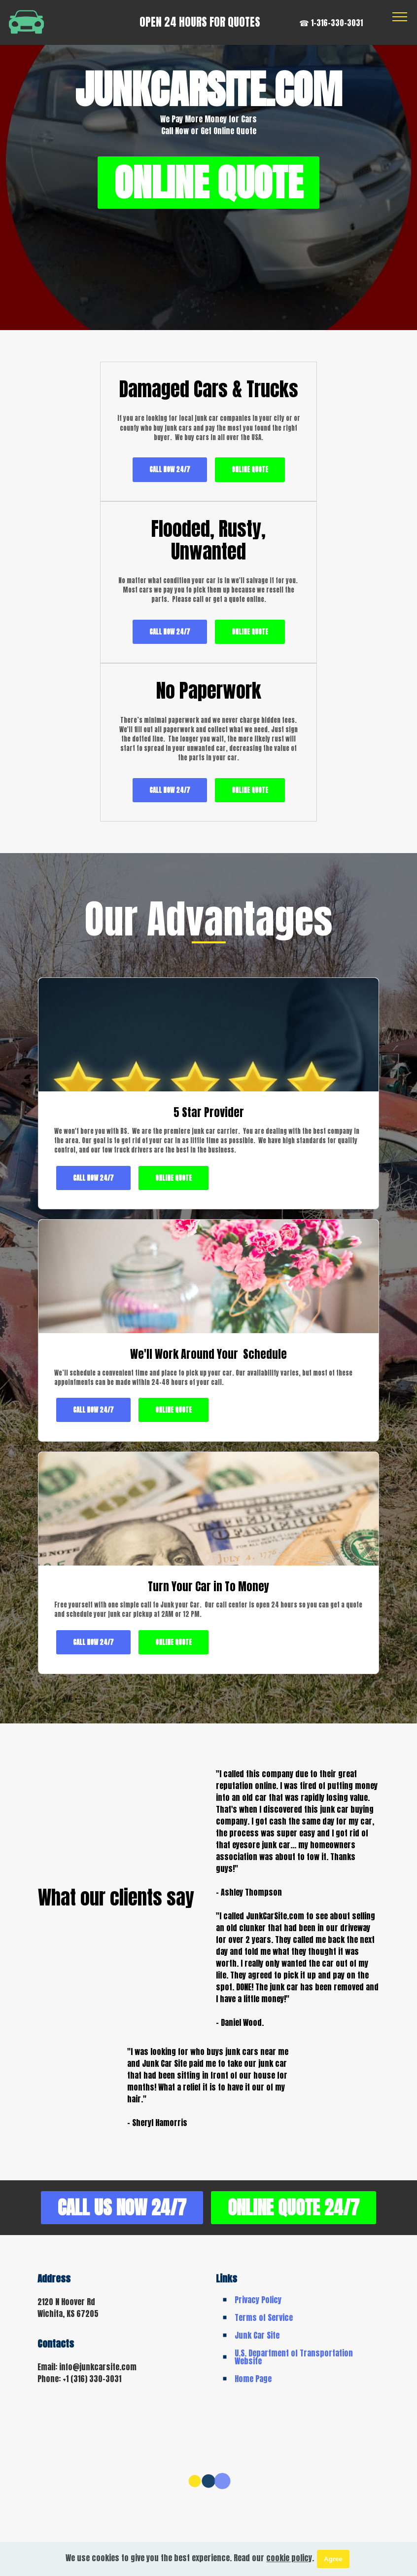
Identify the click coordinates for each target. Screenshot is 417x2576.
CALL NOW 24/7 (119, 503)
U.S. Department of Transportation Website (294, 2339)
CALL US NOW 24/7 (208, 2149)
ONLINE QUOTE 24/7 (208, 2189)
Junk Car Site (257, 2317)
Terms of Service (264, 2299)
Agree (333, 2559)
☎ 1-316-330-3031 (331, 23)
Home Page (253, 2360)
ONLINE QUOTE (208, 183)
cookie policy (289, 2558)
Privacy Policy (258, 2281)
